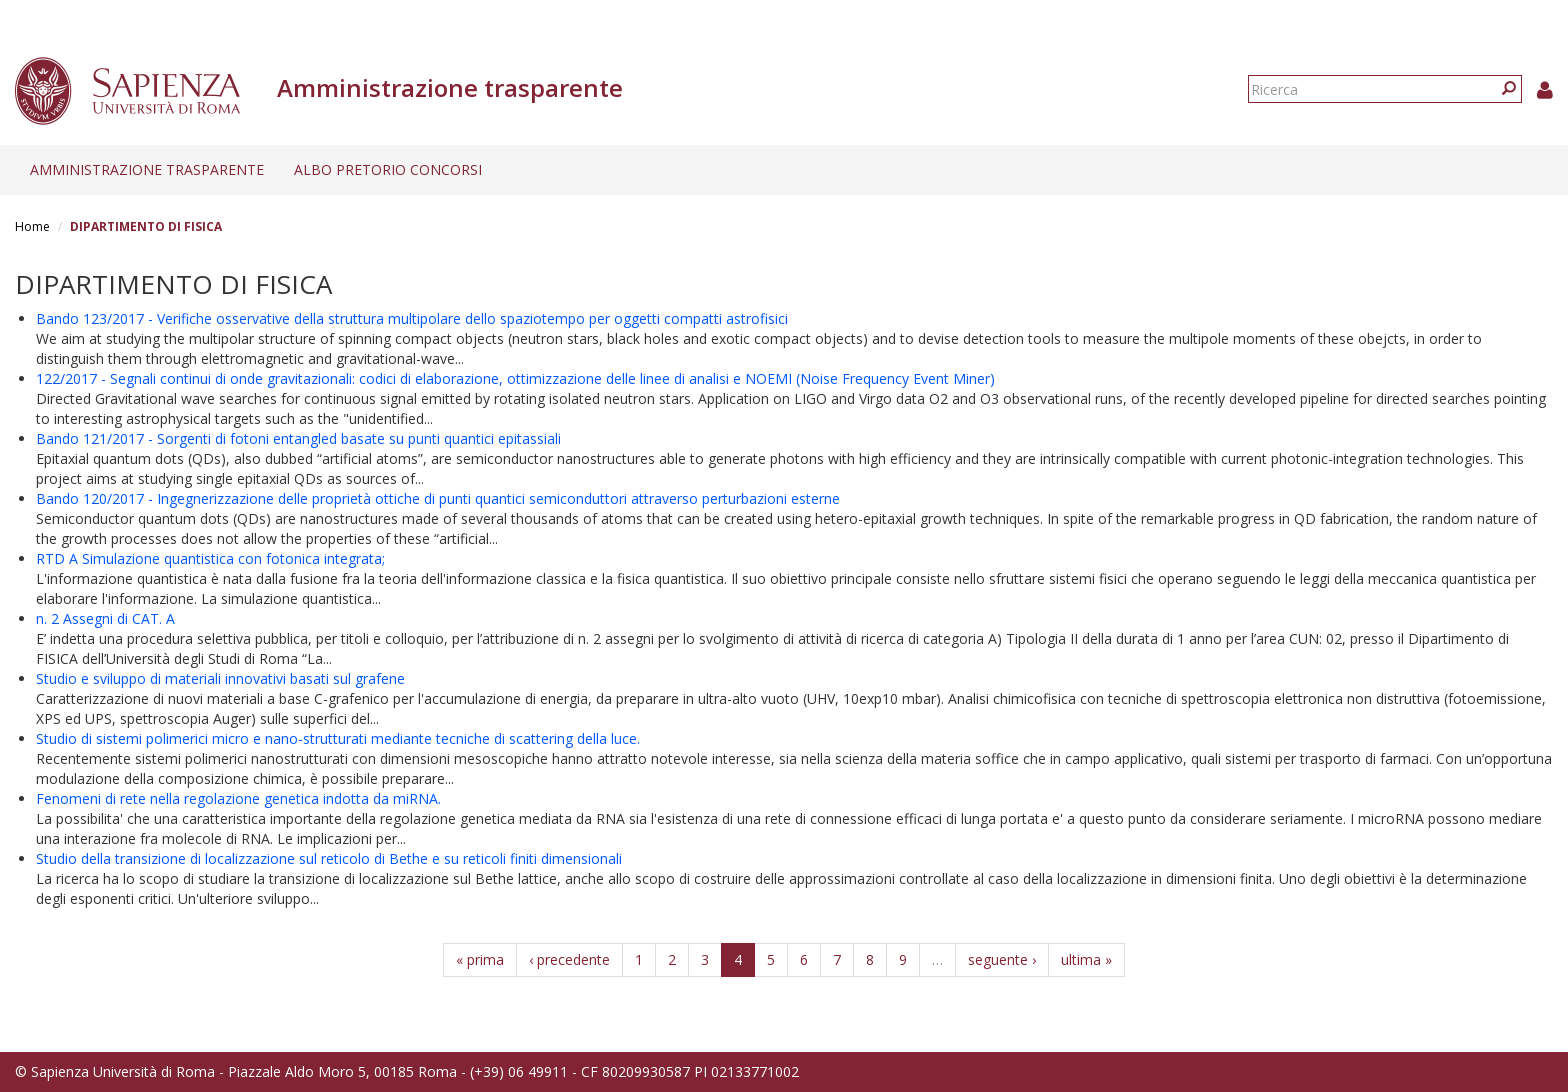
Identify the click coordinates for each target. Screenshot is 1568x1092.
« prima (480, 959)
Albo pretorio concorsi (388, 169)
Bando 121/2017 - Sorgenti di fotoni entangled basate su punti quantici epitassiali (298, 438)
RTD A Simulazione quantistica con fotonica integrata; (210, 558)
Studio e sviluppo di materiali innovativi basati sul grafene (220, 678)
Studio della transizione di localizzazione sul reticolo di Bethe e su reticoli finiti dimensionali (329, 858)
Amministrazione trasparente (147, 169)
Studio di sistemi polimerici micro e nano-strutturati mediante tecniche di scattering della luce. (338, 738)
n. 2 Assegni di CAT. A (105, 618)
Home (32, 226)
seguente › (1002, 959)
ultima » (1086, 959)
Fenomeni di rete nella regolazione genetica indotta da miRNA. (238, 798)
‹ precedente (569, 959)
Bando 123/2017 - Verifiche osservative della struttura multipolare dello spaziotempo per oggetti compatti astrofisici (412, 318)
